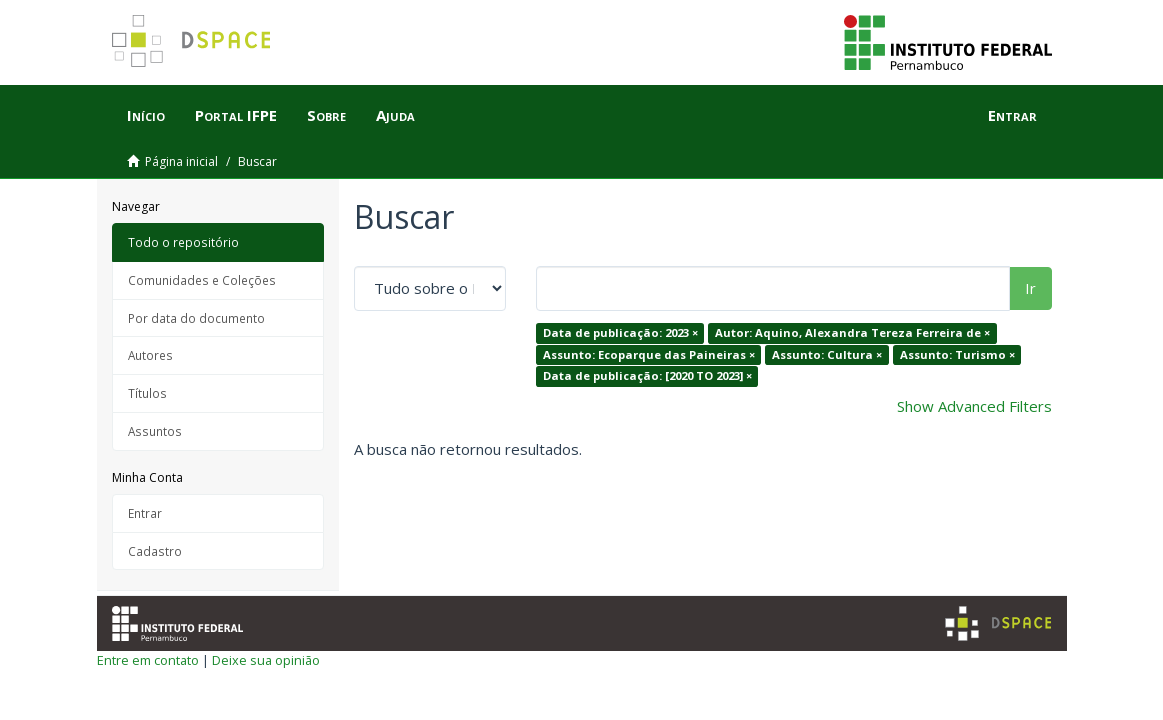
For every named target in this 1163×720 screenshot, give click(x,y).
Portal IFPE (236, 115)
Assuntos (155, 431)
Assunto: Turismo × (957, 354)
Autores (150, 355)
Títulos (147, 393)
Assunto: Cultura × (827, 354)
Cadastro (155, 551)
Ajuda (395, 115)
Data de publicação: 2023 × (620, 332)
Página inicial (181, 161)
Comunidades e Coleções (202, 280)
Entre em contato (148, 660)
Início (146, 115)
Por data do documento (196, 318)
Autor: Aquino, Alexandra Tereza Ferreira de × (852, 332)
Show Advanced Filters (974, 406)
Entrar (145, 513)
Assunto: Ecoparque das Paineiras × (649, 354)
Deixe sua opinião (266, 660)
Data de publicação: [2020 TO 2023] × (647, 375)
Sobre (326, 115)
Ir (1030, 288)
